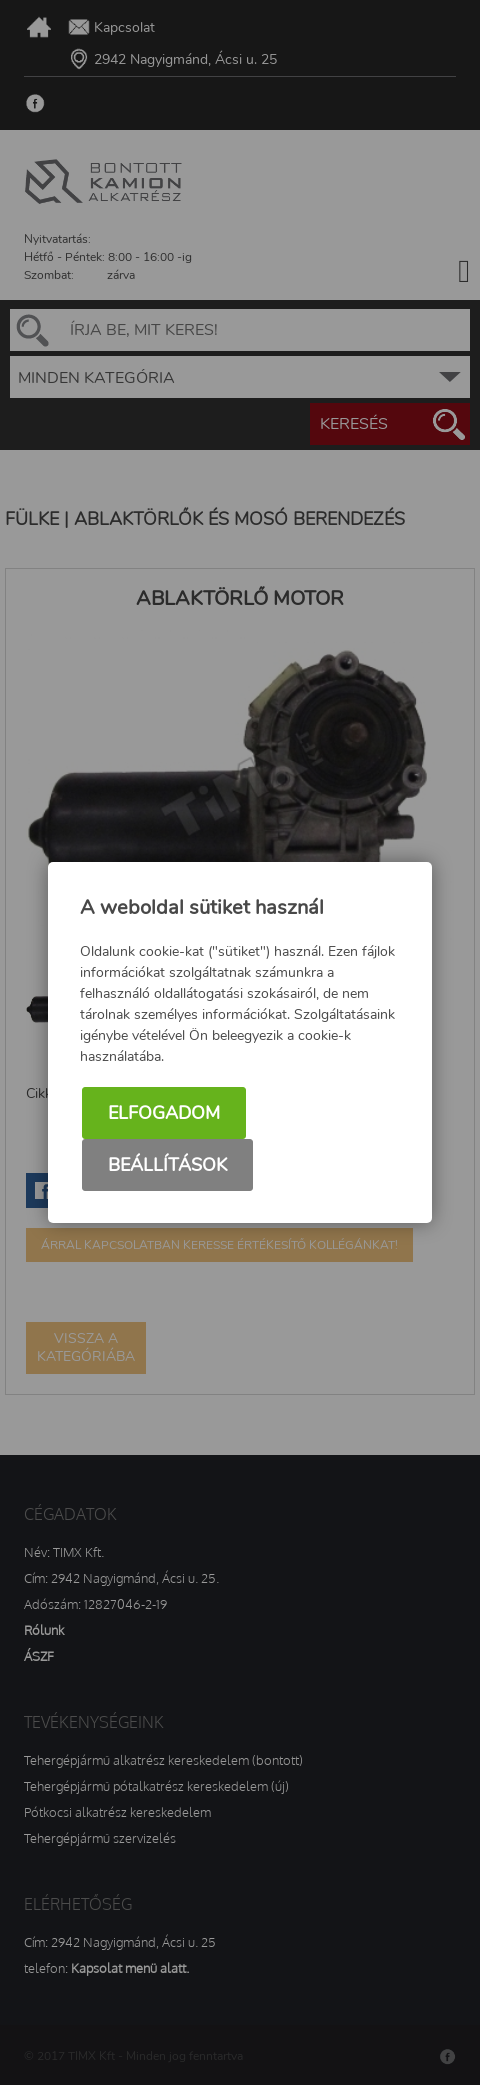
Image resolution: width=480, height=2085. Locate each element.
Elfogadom (164, 1113)
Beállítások (167, 1165)
